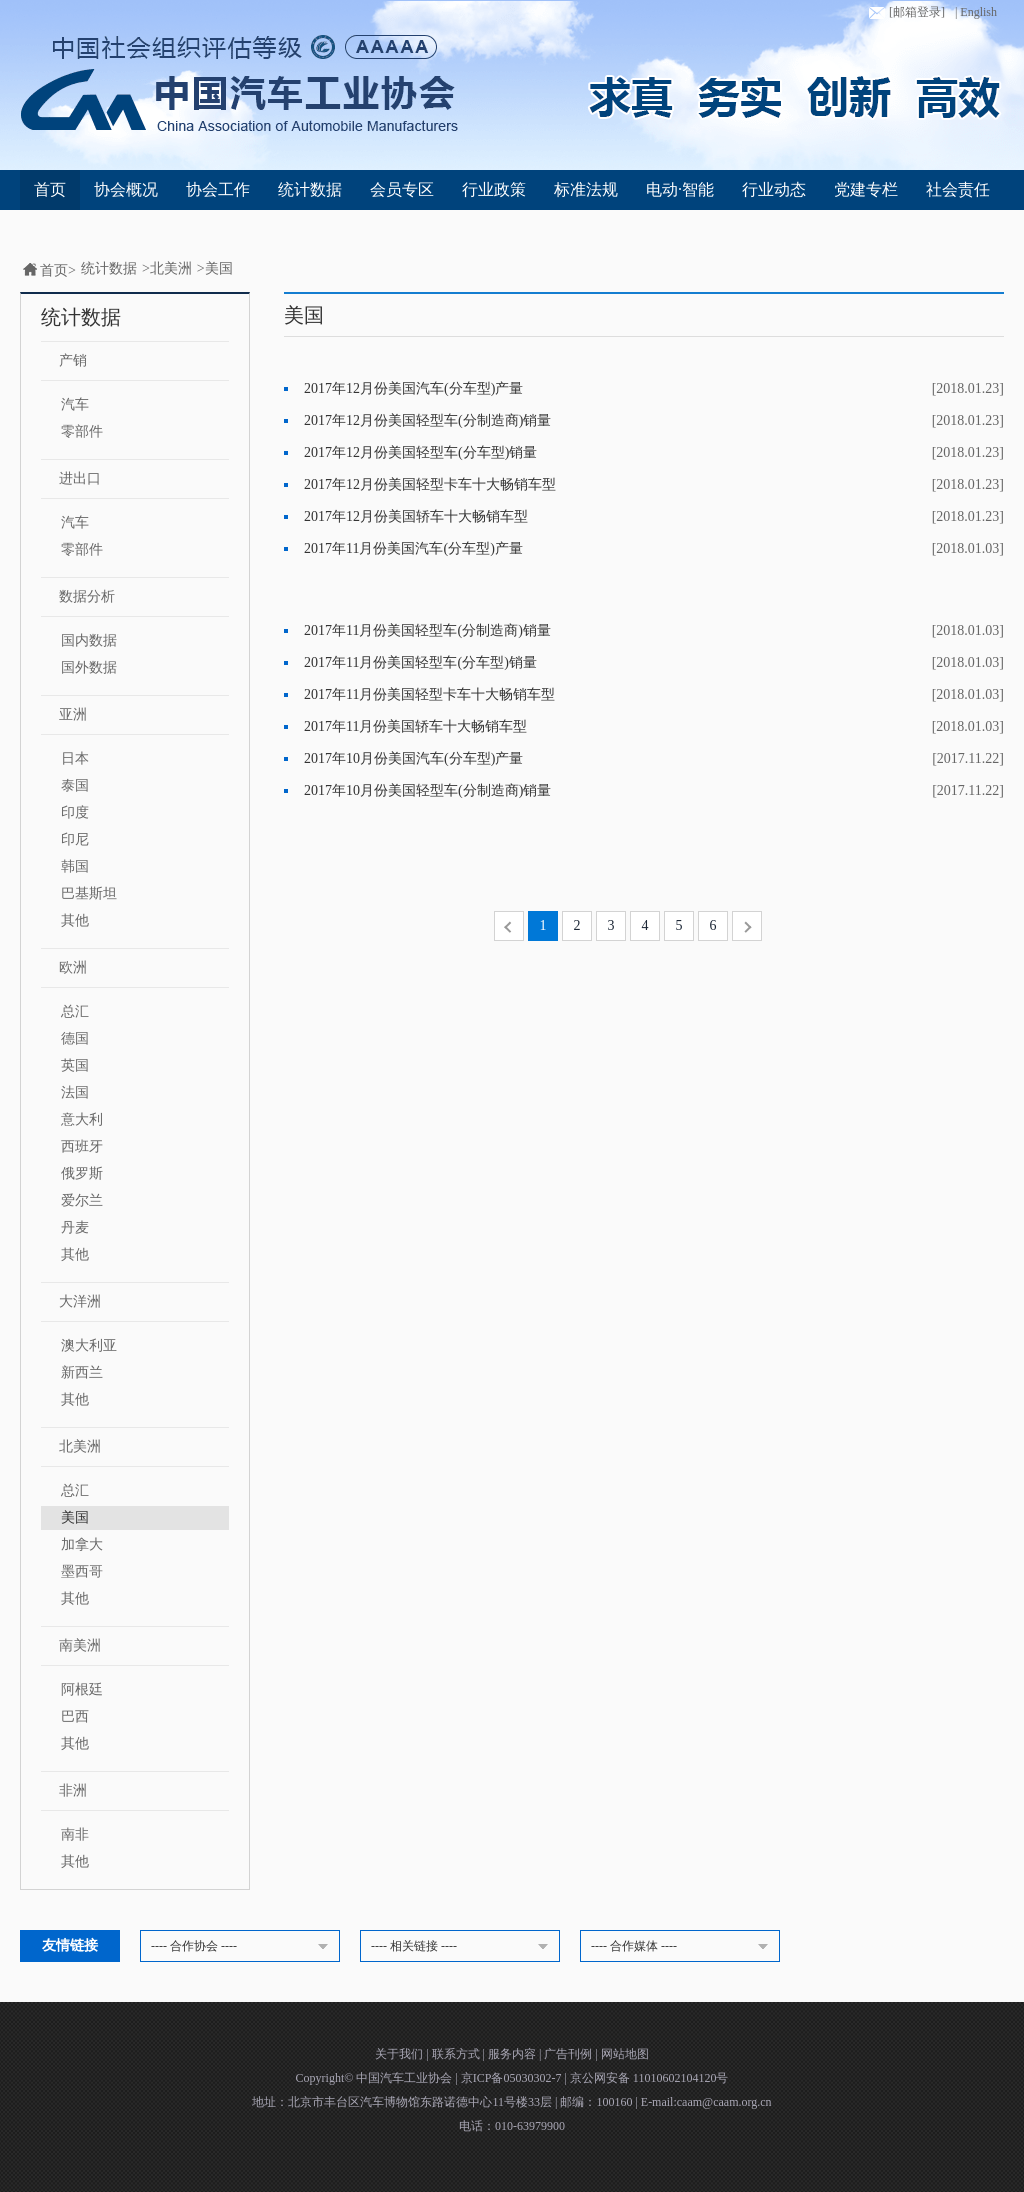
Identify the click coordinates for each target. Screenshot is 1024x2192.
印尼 (75, 839)
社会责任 (958, 189)
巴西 (75, 1716)
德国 (75, 1038)
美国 (219, 268)
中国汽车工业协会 (405, 2078)
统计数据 (310, 189)
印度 (75, 812)
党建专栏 (866, 189)
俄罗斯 (82, 1173)
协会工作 (218, 189)
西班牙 (82, 1146)
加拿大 (82, 1544)
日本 (75, 758)
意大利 (82, 1119)
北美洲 (171, 268)
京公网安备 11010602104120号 (649, 2078)
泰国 (75, 785)
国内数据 (89, 640)
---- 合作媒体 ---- (683, 1947)
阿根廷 (82, 1689)
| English (976, 12)
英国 (75, 1065)
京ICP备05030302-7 (513, 2078)
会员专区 (402, 189)
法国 (75, 1092)
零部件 (82, 431)
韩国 (75, 866)
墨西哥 (82, 1571)
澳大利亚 (89, 1345)
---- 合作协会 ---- (243, 1947)
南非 (75, 1834)
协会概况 (126, 189)
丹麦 (75, 1227)
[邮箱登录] (905, 13)
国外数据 (89, 667)
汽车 (75, 404)
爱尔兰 (82, 1200)
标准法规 (586, 189)
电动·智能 (680, 189)
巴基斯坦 (89, 893)
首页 (50, 189)
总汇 (75, 1011)
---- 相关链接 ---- (463, 1947)
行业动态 (774, 189)
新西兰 (82, 1372)
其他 (75, 920)
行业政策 (494, 189)
